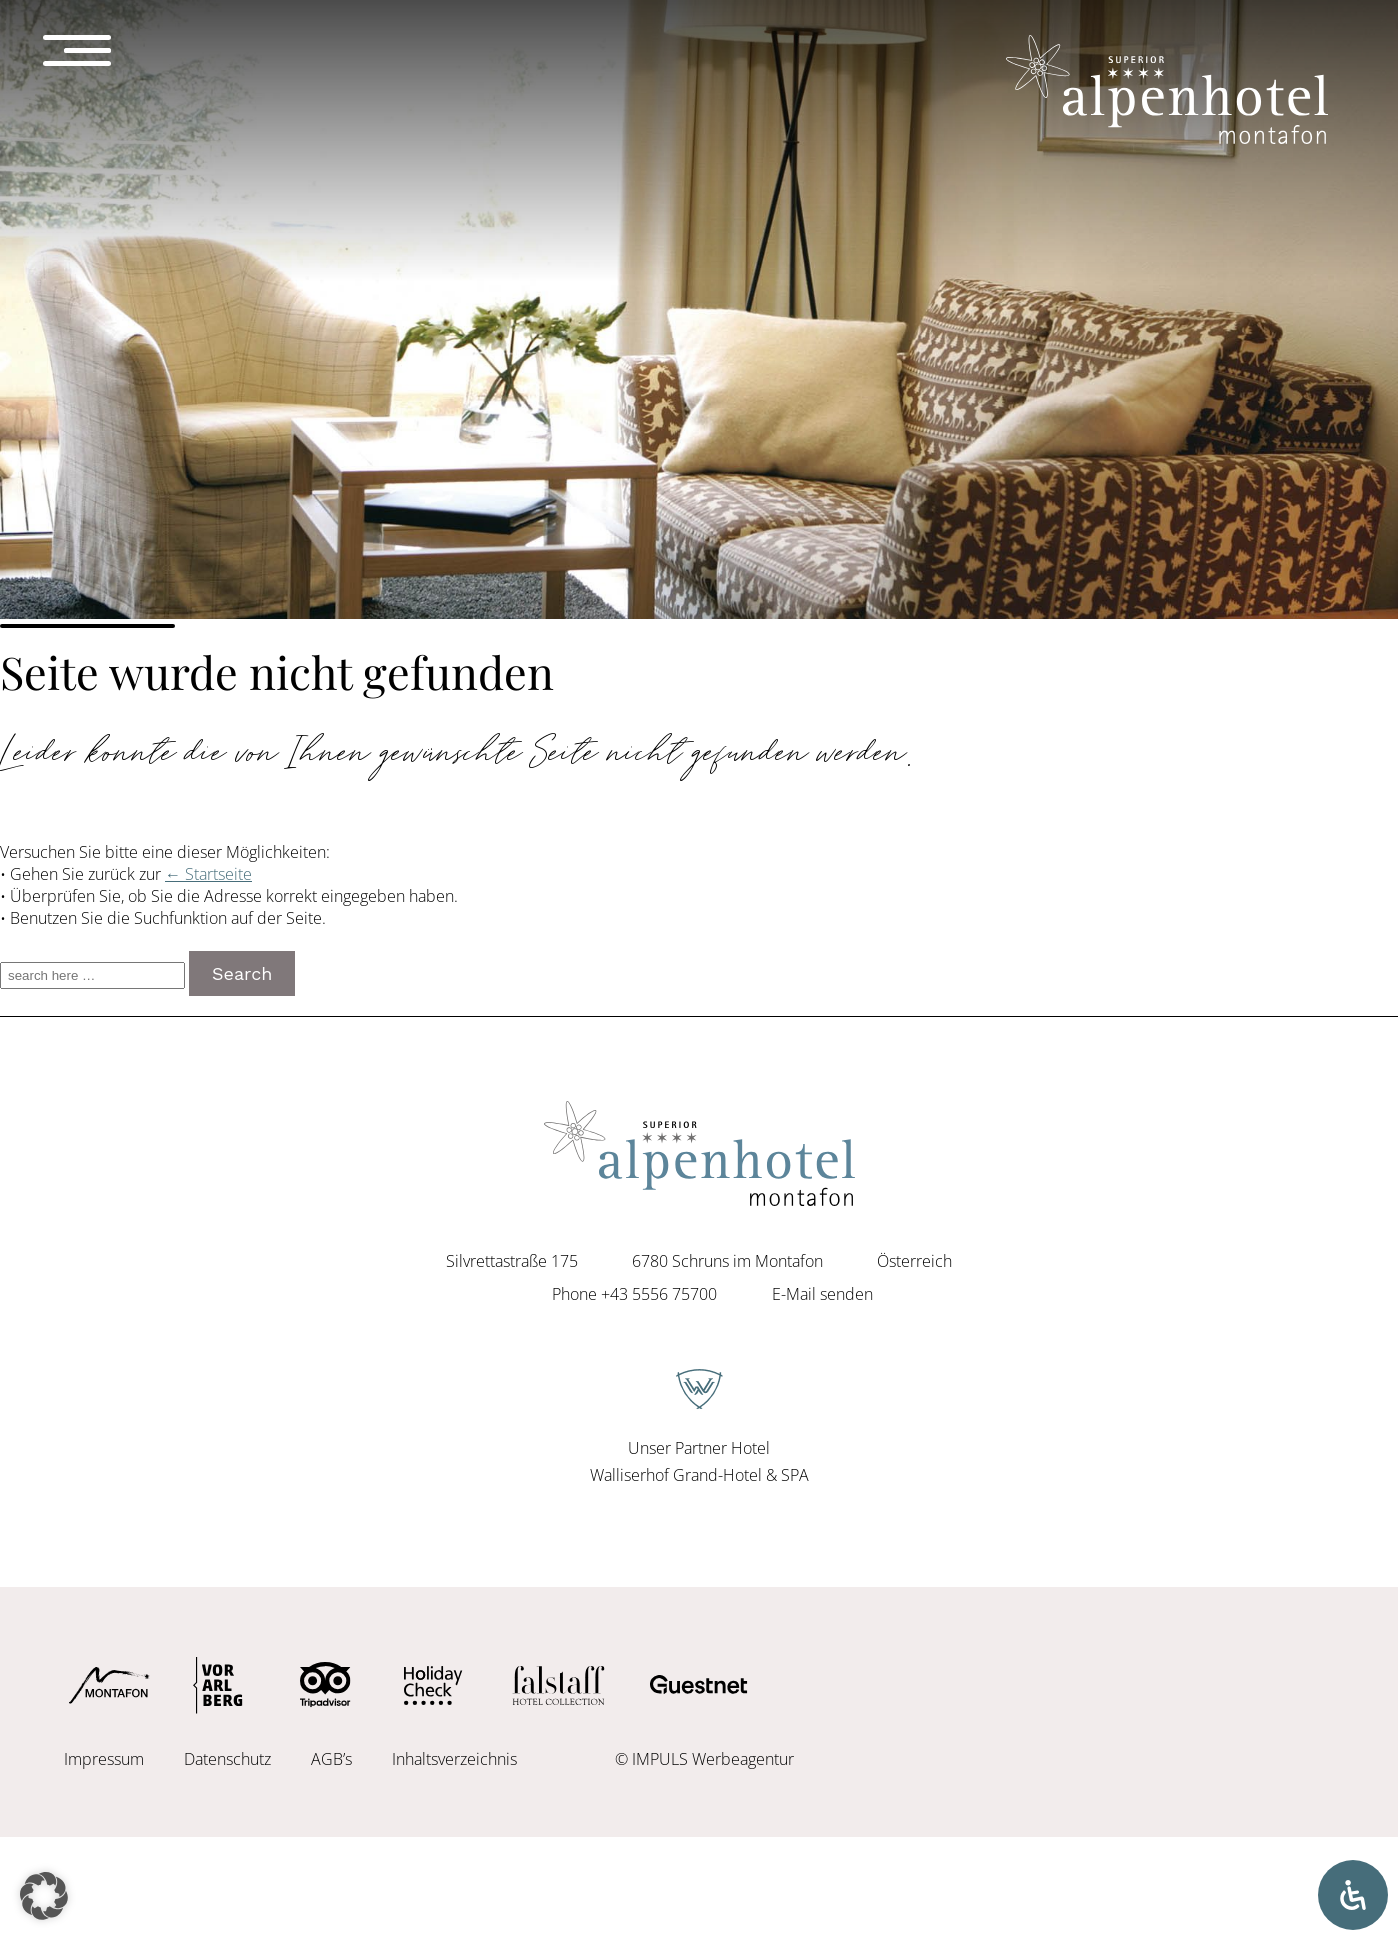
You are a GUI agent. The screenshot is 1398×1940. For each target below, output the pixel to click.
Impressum (104, 1759)
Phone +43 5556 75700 (634, 1294)
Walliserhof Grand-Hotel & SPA (699, 1475)
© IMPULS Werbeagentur (704, 1759)
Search (242, 973)
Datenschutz (227, 1759)
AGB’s (331, 1759)
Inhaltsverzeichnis (454, 1759)
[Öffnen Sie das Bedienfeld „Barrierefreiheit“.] (1353, 1895)
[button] (44, 1896)
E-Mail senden (822, 1294)
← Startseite (208, 874)
